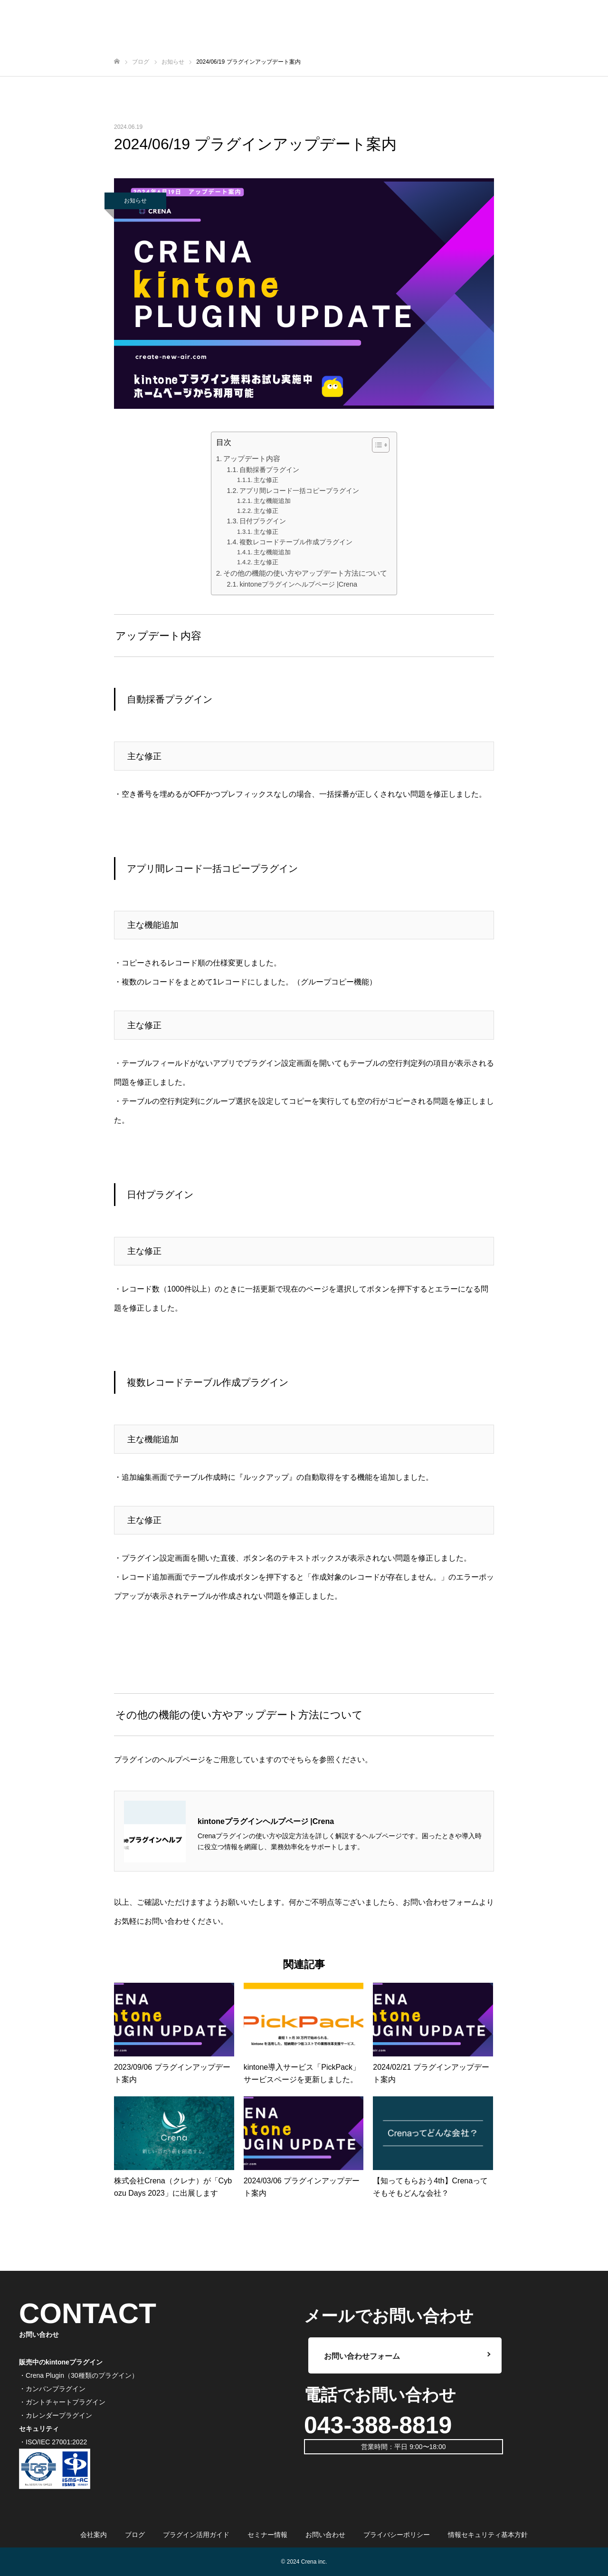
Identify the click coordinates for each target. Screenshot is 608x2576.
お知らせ (135, 200)
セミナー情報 (267, 2534)
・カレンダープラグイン (55, 2415)
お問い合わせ (325, 2534)
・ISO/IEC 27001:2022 (53, 2442)
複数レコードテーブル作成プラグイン (295, 542)
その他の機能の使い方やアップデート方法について (305, 573)
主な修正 (266, 479)
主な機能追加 (272, 500)
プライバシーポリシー (396, 2534)
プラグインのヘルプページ (159, 1760)
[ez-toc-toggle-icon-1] (376, 445)
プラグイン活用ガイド (196, 2534)
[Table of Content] (381, 445)
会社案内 (93, 2534)
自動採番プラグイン (269, 469)
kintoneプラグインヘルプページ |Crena (298, 584)
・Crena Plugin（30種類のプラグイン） (78, 2375)
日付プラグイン (262, 521)
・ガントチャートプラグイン (62, 2402)
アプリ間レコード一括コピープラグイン (299, 490)
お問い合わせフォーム (441, 1902)
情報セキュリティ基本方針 (488, 2534)
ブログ (135, 2534)
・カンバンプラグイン (52, 2389)
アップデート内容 (251, 458)
